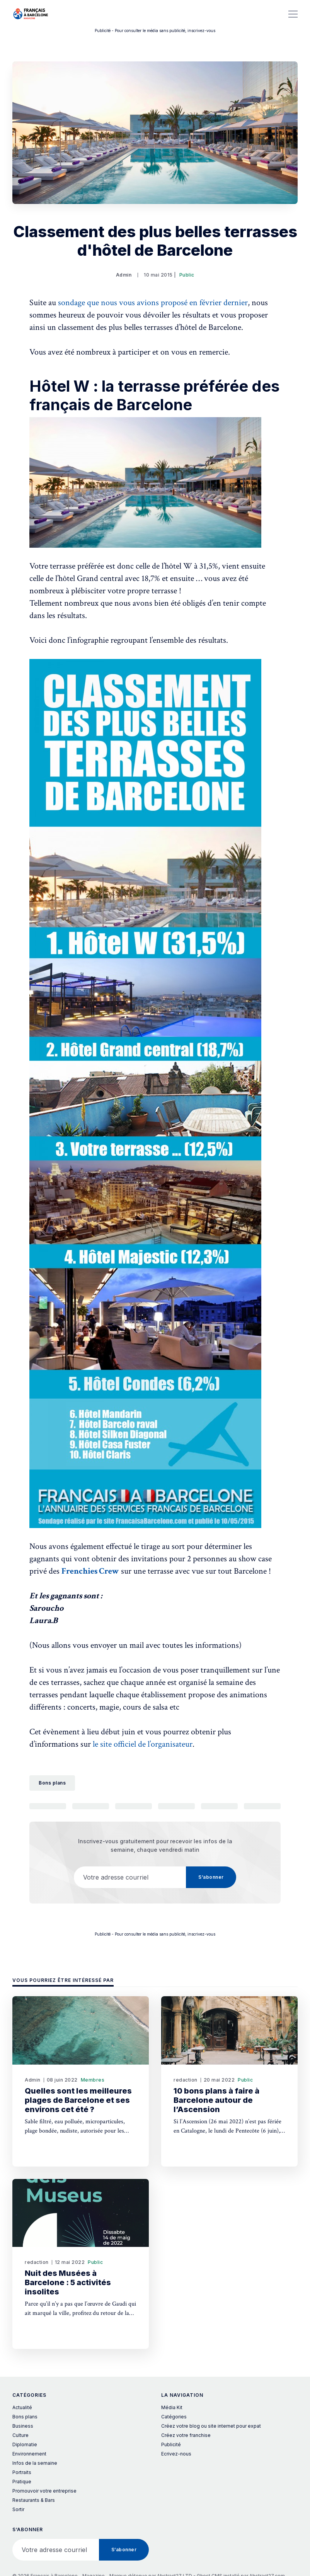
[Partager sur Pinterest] (176, 1806)
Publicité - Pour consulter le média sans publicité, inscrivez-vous (155, 30)
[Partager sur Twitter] (47, 1806)
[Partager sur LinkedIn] (133, 1806)
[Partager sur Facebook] (90, 1806)
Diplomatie (24, 2444)
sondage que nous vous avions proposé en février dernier (153, 302)
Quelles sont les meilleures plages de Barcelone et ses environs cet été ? (78, 2100)
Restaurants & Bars (33, 2500)
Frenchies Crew (90, 1571)
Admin (124, 275)
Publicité (171, 2444)
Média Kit (171, 2407)
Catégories (174, 2417)
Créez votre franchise (186, 2435)
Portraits (21, 2472)
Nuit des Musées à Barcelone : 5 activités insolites (68, 2282)
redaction (186, 2080)
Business (22, 2426)
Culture (20, 2435)
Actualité (22, 2407)
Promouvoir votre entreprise (44, 2491)
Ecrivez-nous (176, 2454)
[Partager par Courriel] (219, 1806)
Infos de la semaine (34, 2463)
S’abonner (211, 1877)
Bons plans (52, 1783)
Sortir (18, 2509)
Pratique (21, 2481)
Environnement (29, 2454)
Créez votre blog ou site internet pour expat (211, 2426)
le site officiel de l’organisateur (142, 1744)
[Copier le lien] (262, 1806)
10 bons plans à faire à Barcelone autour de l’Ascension (216, 2100)
